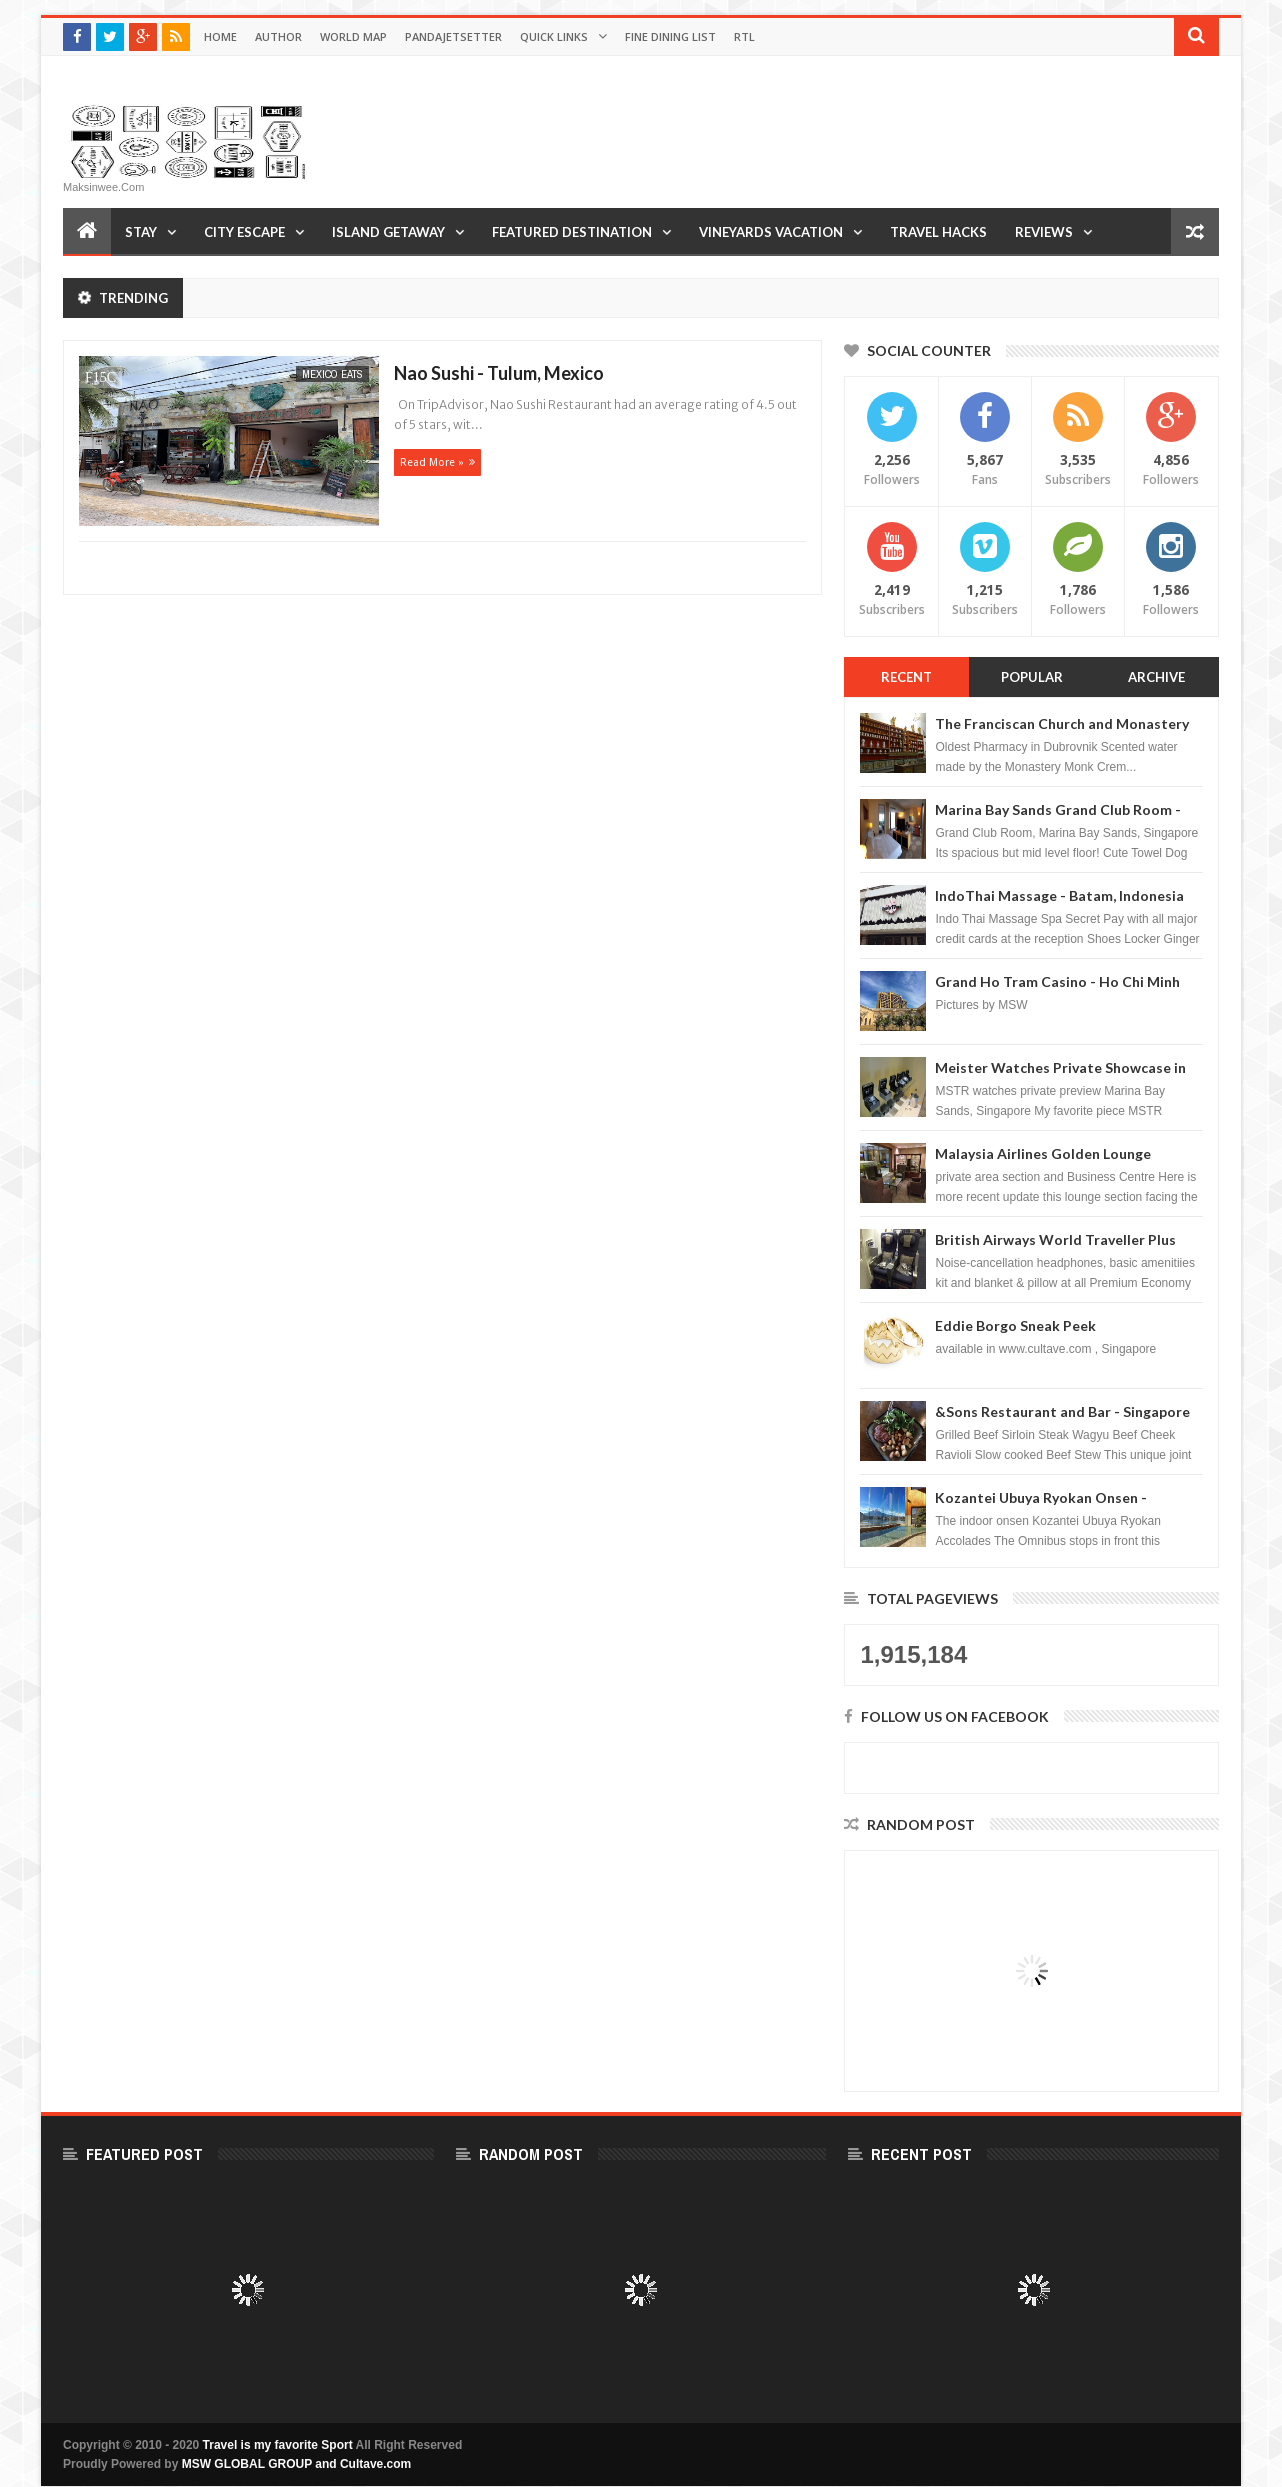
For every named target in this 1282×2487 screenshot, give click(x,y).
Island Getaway (388, 232)
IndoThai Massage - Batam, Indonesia (1059, 895)
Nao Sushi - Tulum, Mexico (499, 373)
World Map (353, 36)
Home (220, 36)
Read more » (432, 462)
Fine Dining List (670, 36)
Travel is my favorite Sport (278, 2445)
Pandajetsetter (453, 36)
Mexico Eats (332, 374)
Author (278, 36)
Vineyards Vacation (771, 232)
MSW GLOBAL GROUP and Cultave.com (297, 2464)
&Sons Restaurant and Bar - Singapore (1062, 1411)
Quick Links (554, 36)
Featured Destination (572, 232)
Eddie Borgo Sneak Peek (1015, 1325)
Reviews (1044, 232)
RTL (744, 36)
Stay (141, 232)
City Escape (244, 232)
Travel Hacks (938, 232)
